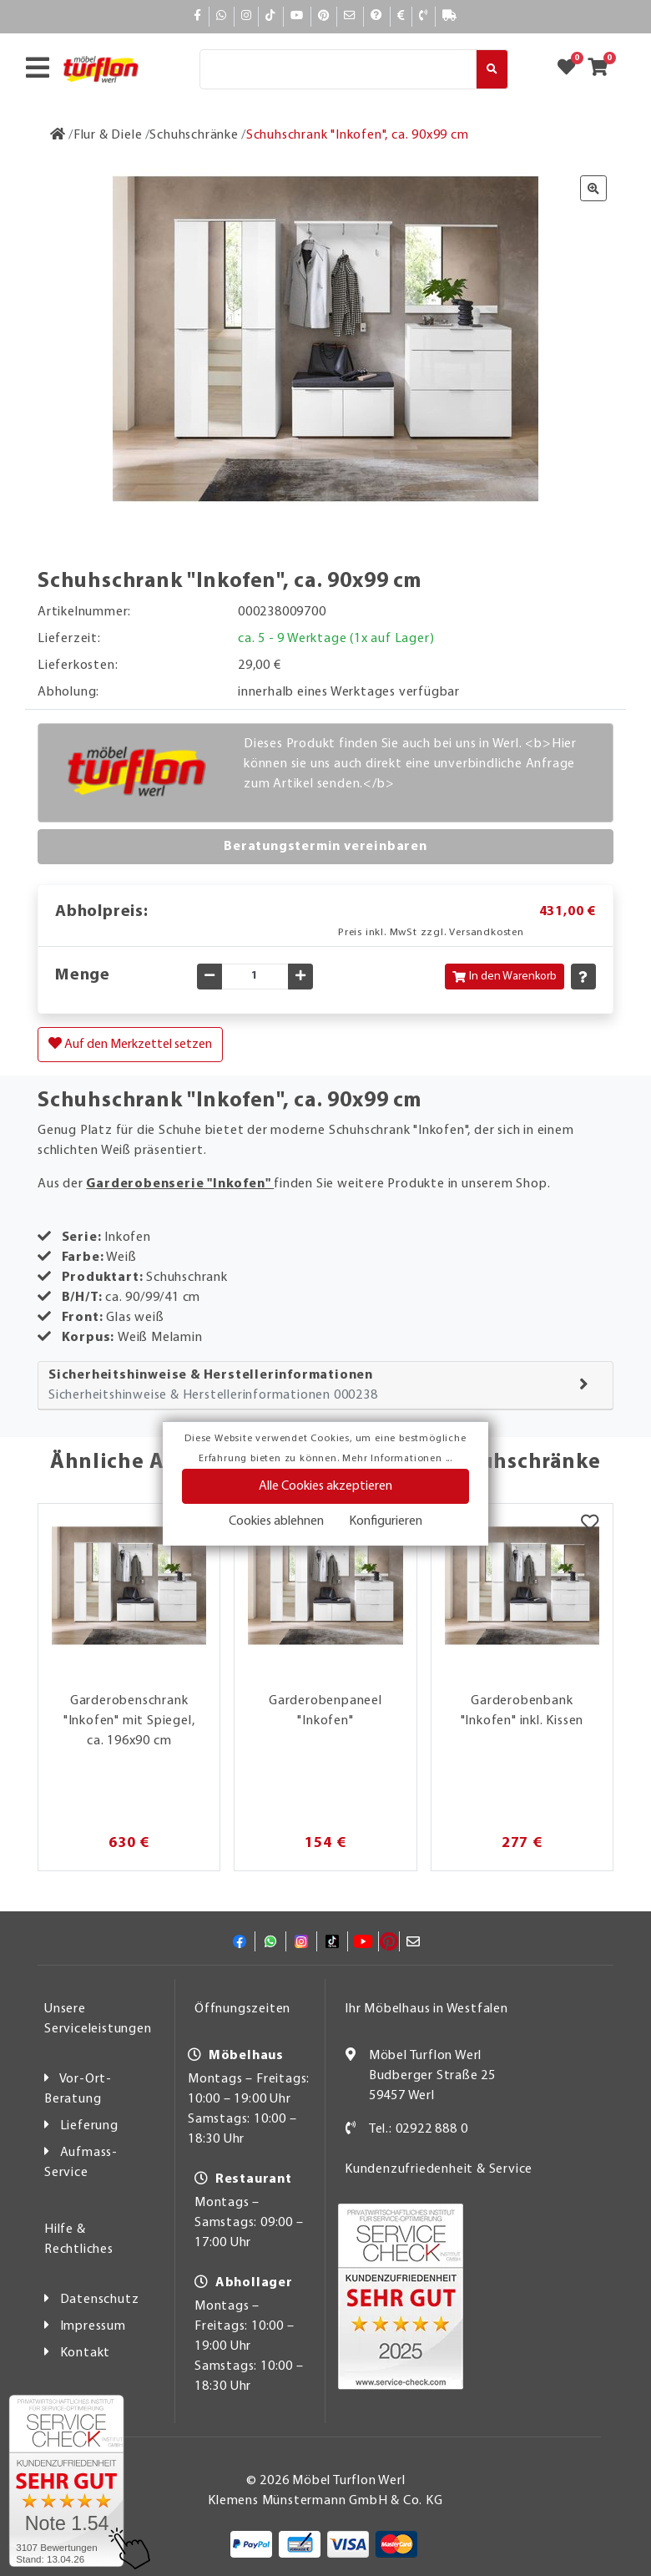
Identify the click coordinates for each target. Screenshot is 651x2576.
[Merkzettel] (589, 1524)
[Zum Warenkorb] (603, 69)
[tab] (325, 1385)
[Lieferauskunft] (450, 16)
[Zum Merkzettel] (572, 69)
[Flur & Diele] (108, 135)
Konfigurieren (385, 1521)
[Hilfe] (377, 16)
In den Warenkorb (504, 976)
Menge (82, 975)
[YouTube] (297, 16)
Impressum (93, 2326)
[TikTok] (271, 16)
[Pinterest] (323, 16)
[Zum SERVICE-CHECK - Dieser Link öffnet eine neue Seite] (66, 2480)
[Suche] (338, 69)
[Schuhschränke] (193, 135)
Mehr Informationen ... (397, 1459)
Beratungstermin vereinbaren (325, 846)
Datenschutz (99, 2299)
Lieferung (89, 2126)
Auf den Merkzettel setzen (130, 1043)
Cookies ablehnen (276, 1521)
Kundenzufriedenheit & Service (438, 2169)
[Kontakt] (423, 16)
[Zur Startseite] (58, 135)
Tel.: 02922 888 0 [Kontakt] (418, 2129)
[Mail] (350, 16)
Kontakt (85, 2353)
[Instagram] (247, 16)
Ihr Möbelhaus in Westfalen (426, 2009)
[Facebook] (198, 16)
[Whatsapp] (221, 16)
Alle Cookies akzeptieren (325, 1486)
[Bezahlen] (401, 16)
